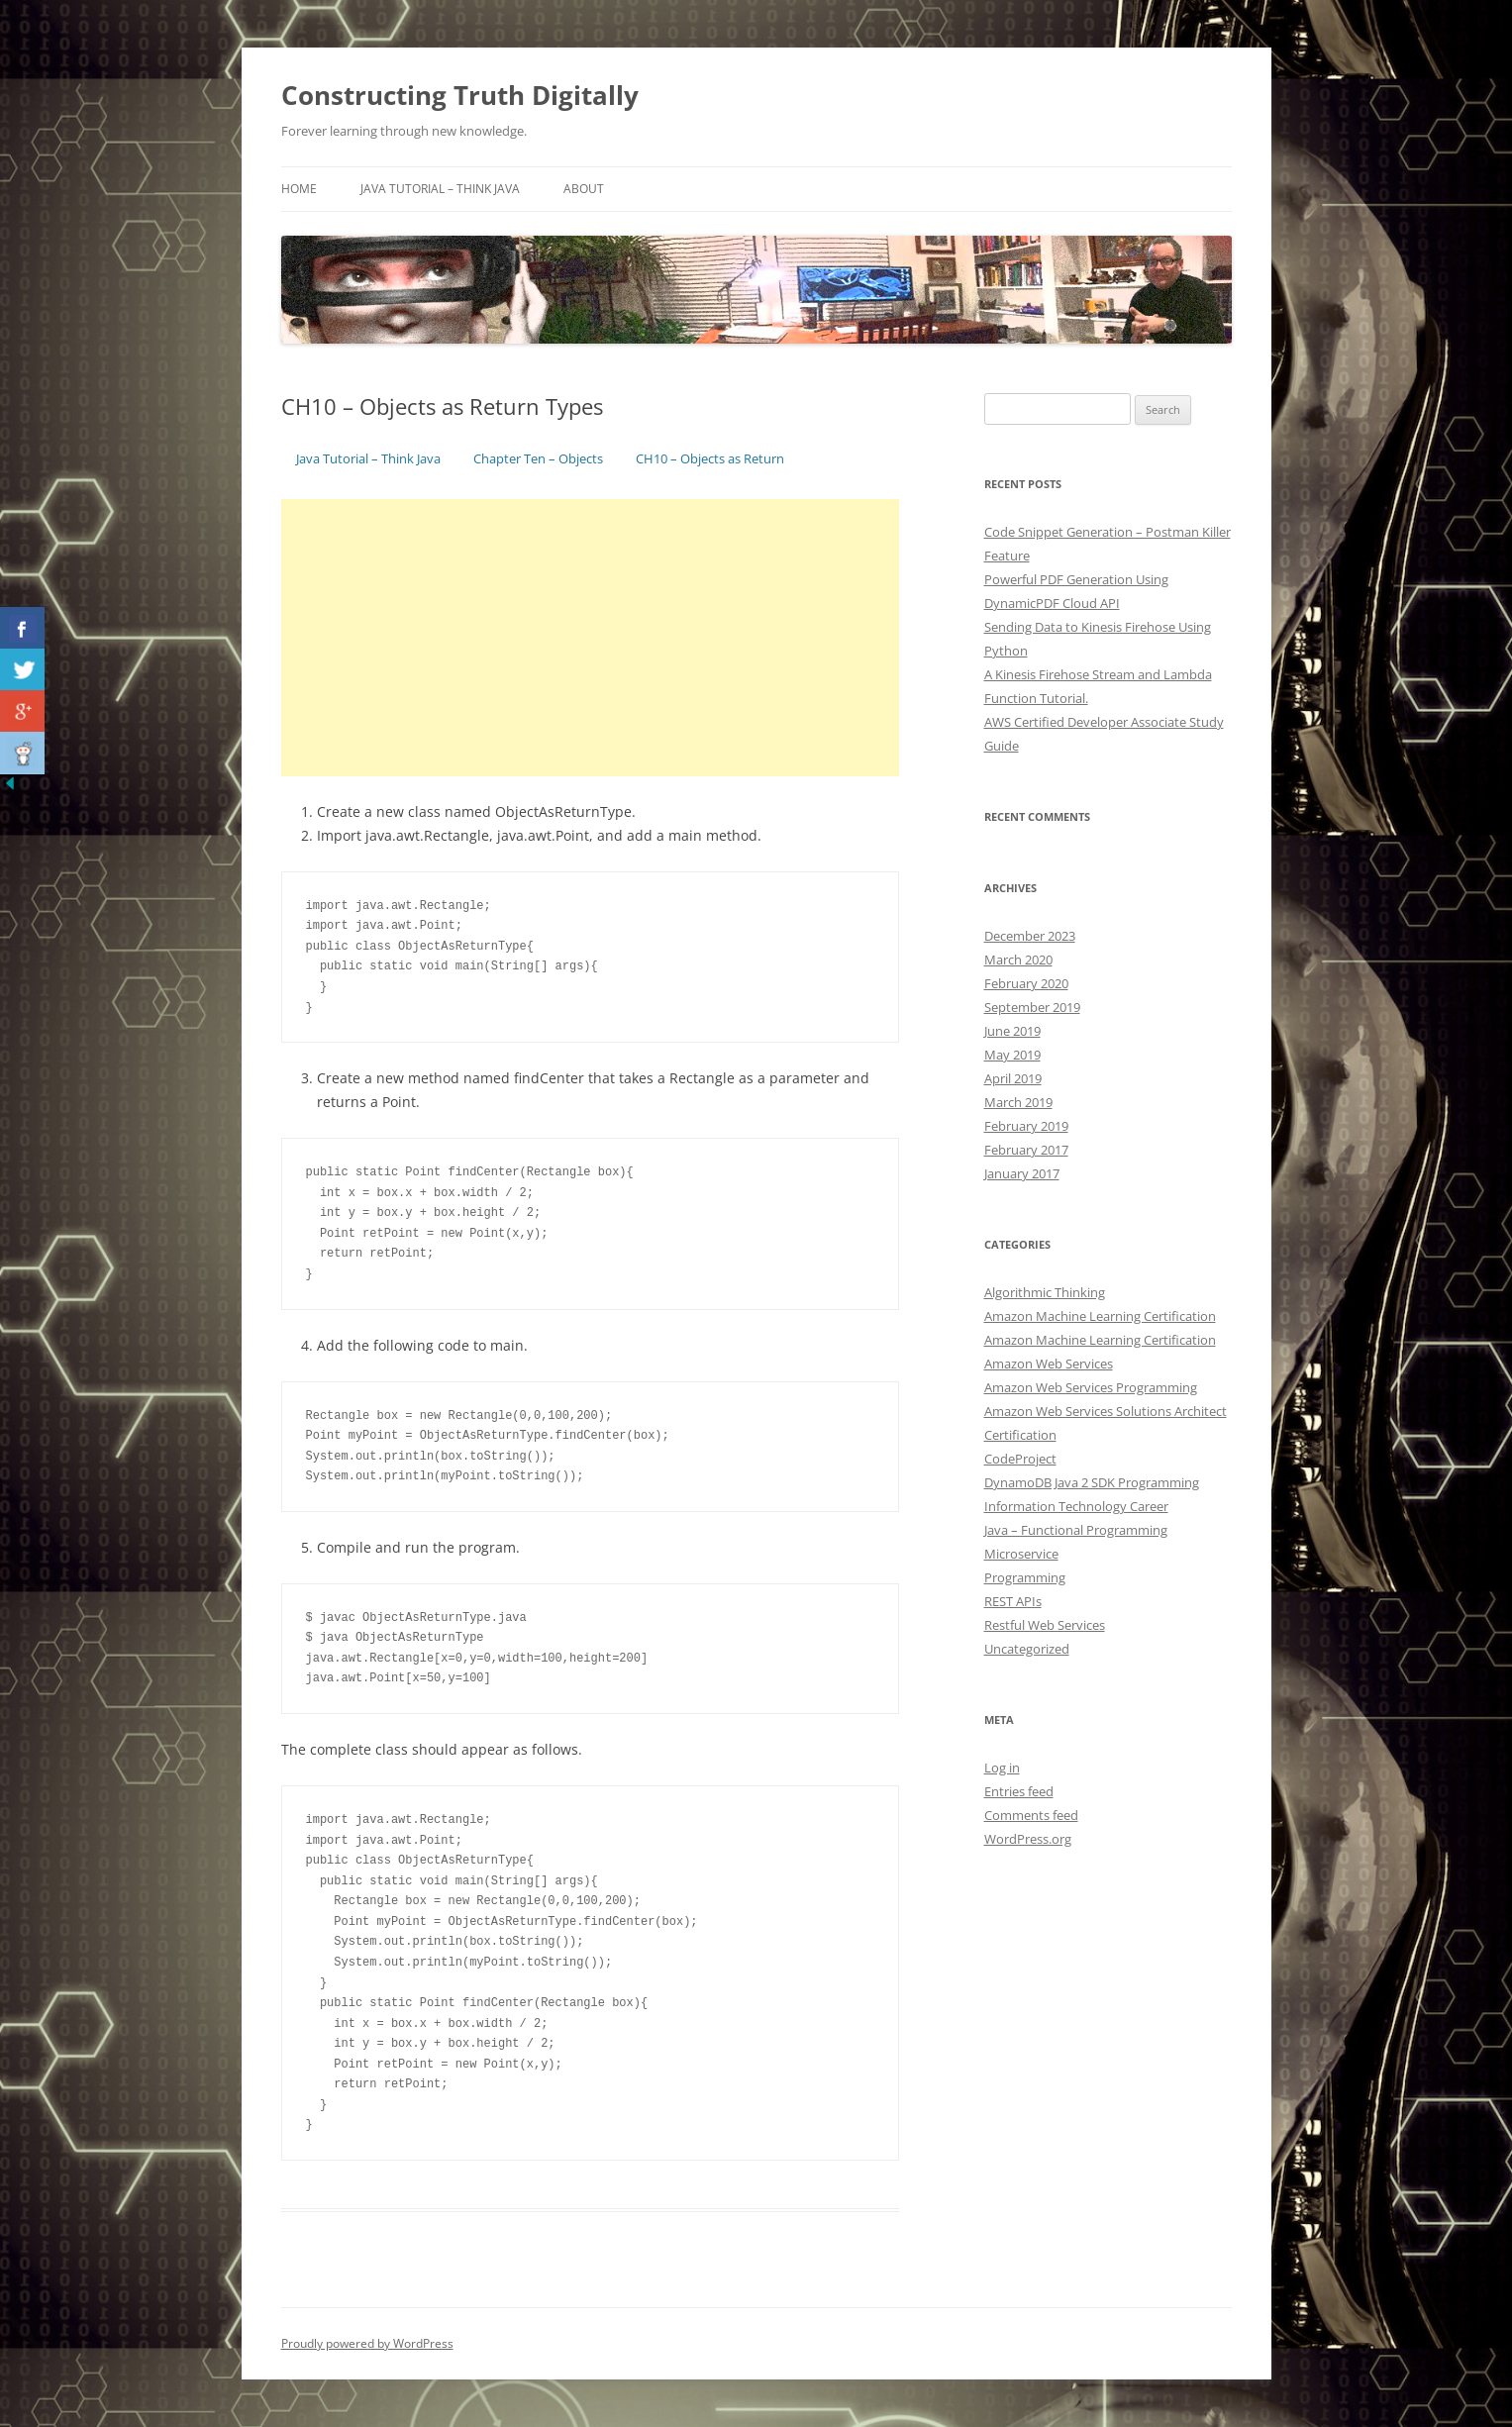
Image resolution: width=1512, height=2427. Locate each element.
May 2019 (1012, 1054)
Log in (1002, 1767)
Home (299, 188)
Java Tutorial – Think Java (440, 188)
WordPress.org (1027, 1839)
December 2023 (1029, 936)
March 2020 (1018, 959)
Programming (1024, 1577)
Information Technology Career (1076, 1506)
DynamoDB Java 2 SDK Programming (1091, 1482)
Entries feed (1019, 1791)
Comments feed (1031, 1815)
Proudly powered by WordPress (367, 2343)
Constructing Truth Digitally (460, 95)
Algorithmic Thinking (1044, 1292)
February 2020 (1026, 983)
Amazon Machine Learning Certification (1100, 1316)
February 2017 (1026, 1150)
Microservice (1021, 1554)
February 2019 (1026, 1126)
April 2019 (1013, 1078)
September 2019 (1032, 1007)
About (583, 188)
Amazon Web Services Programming (1090, 1387)
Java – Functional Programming (1075, 1530)
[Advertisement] (590, 637)
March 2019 (1018, 1102)
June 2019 (1012, 1031)
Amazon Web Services (1048, 1363)
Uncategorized (1026, 1649)
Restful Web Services (1044, 1625)
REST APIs (1013, 1601)
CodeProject (1020, 1458)
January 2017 (1021, 1173)
